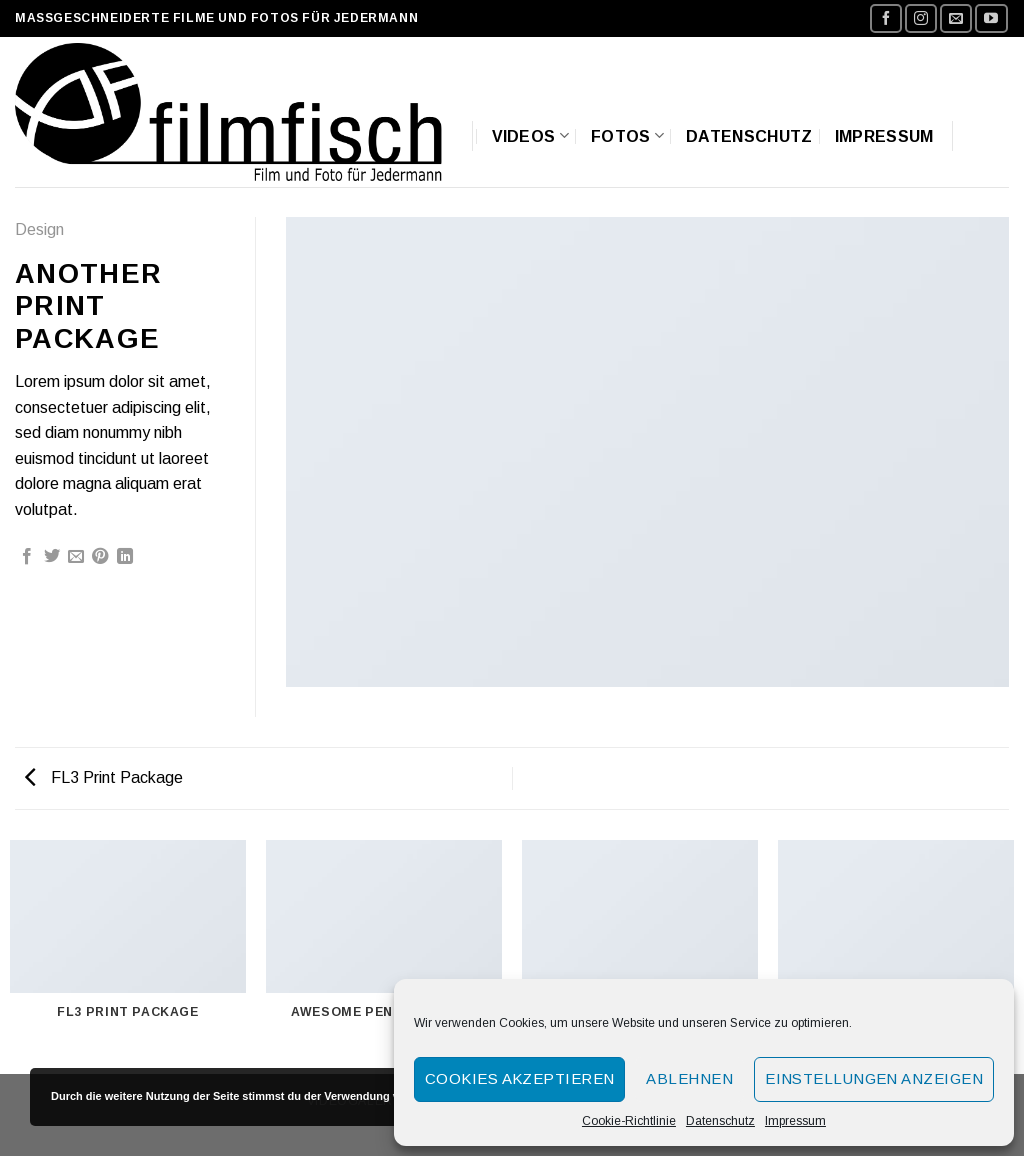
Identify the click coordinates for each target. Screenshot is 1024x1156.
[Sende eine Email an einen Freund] (76, 557)
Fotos (627, 135)
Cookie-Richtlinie (629, 1121)
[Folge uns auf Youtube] (991, 18)
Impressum (795, 1121)
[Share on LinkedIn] (125, 557)
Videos (530, 135)
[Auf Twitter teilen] (52, 557)
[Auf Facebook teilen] (27, 557)
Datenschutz (720, 1121)
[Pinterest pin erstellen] (100, 557)
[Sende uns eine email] (956, 18)
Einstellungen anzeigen (874, 1078)
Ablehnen (689, 1078)
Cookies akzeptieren (520, 1078)
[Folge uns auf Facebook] (886, 18)
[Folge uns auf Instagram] (921, 18)
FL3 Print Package (104, 777)
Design (39, 229)
